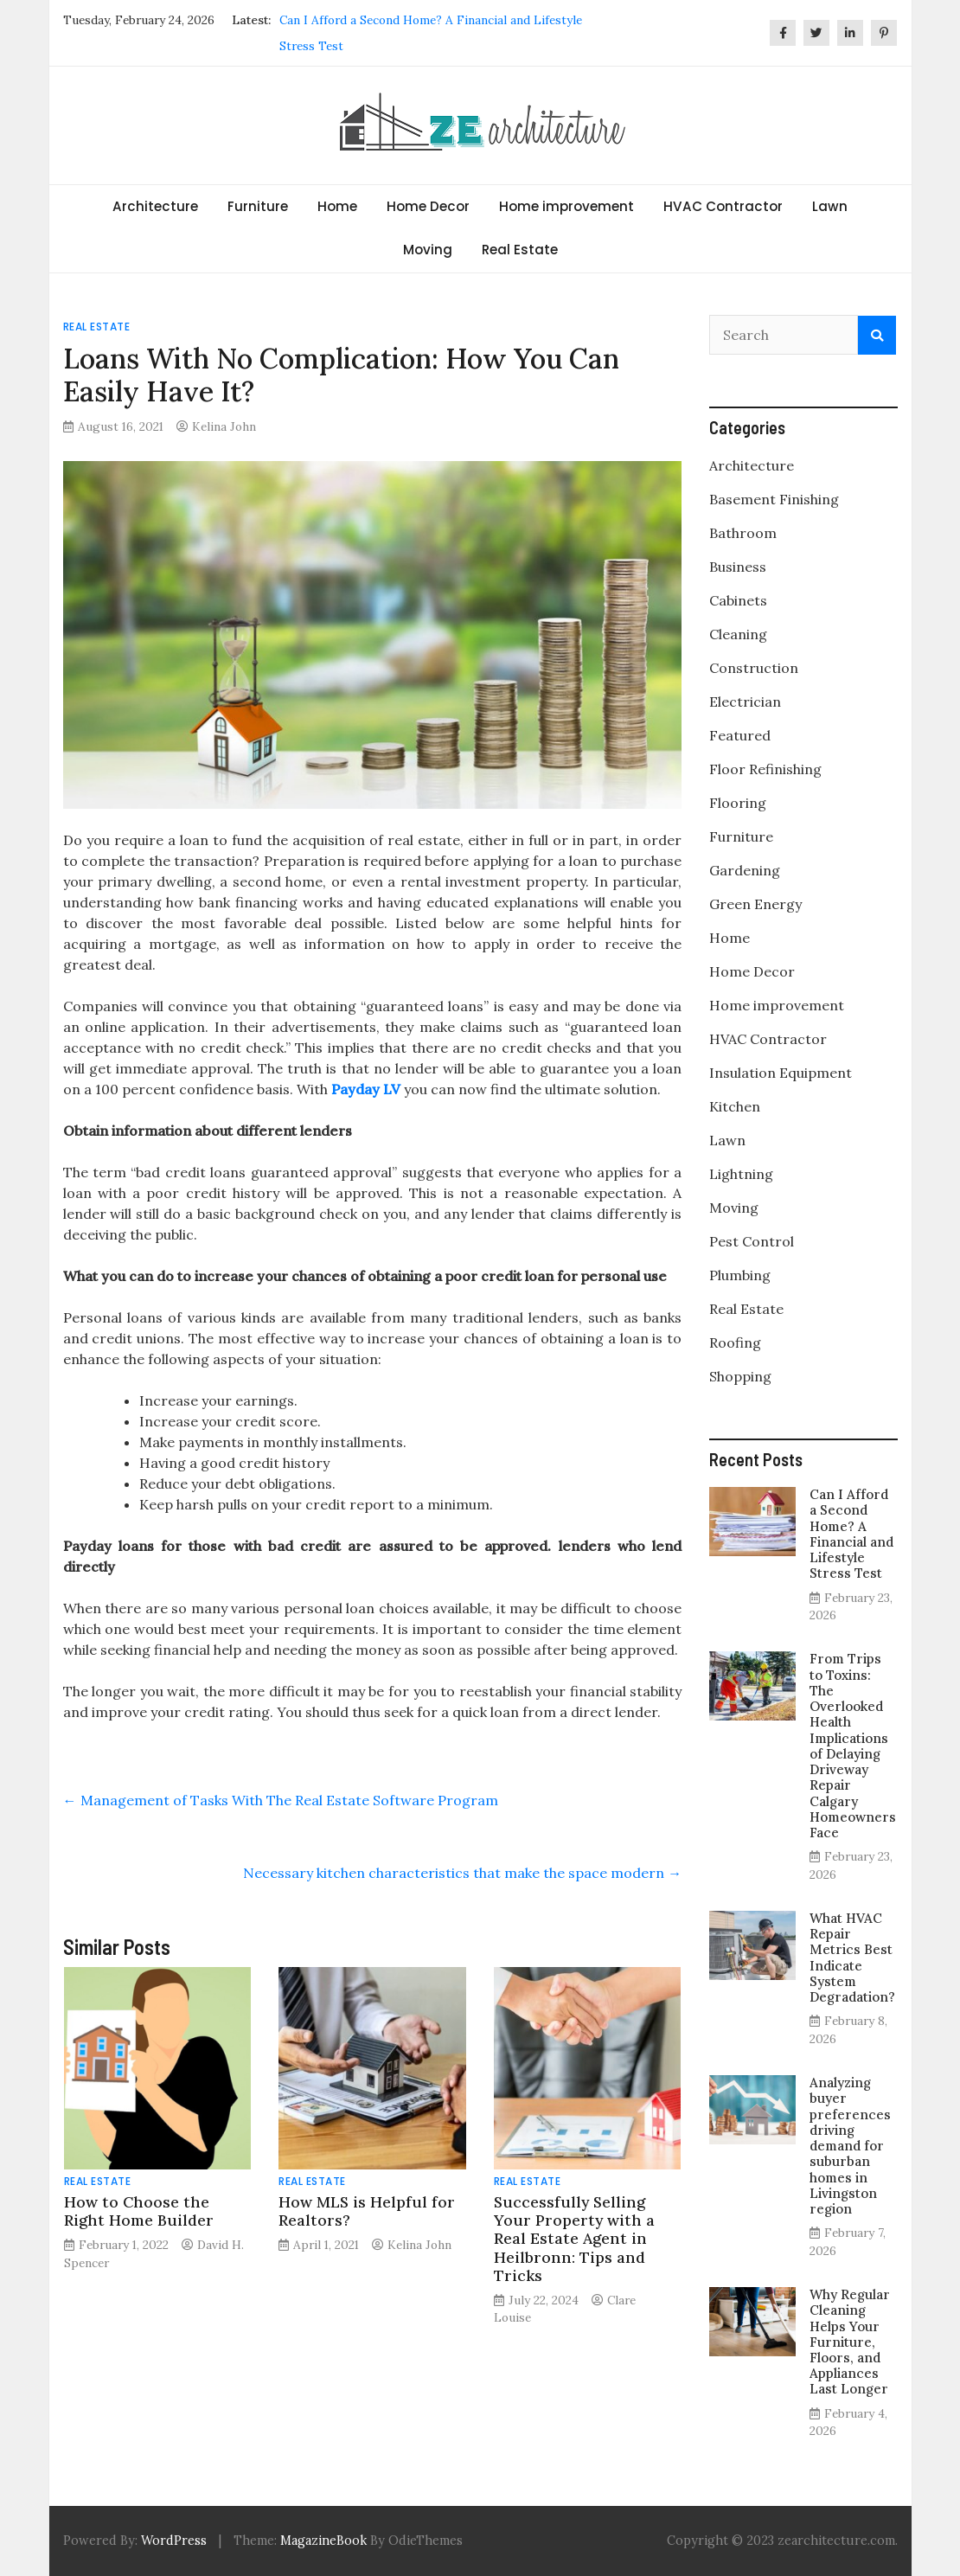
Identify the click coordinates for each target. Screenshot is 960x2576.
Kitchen (734, 1106)
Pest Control (751, 1241)
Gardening (744, 870)
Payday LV (365, 1089)
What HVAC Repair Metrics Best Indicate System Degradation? (852, 1957)
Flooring (737, 802)
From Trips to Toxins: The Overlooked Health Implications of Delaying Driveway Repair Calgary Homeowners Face (853, 1745)
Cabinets (738, 600)
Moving (427, 249)
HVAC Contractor (723, 206)
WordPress (174, 2540)
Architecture (155, 206)
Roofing (735, 1342)
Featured (740, 735)
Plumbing (740, 1275)
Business (737, 566)
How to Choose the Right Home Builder (143, 2211)
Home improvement (566, 206)
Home (337, 206)
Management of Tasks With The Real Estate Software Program (280, 1800)
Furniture (257, 206)
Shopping (740, 1376)
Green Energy (755, 904)
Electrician (745, 701)
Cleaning (738, 634)
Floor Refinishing (765, 769)
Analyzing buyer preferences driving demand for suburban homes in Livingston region (850, 2145)
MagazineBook (323, 2540)
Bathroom (743, 532)
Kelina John (224, 426)
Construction (753, 667)
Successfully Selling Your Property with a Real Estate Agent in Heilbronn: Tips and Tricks (574, 2238)
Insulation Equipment (780, 1072)
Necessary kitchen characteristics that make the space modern (462, 1872)
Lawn (830, 206)
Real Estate (520, 249)
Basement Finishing (774, 499)
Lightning (741, 1173)
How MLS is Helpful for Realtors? (366, 2211)
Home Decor (428, 206)
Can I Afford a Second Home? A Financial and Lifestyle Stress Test (851, 1533)
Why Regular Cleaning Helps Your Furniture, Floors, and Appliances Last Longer (850, 2341)
